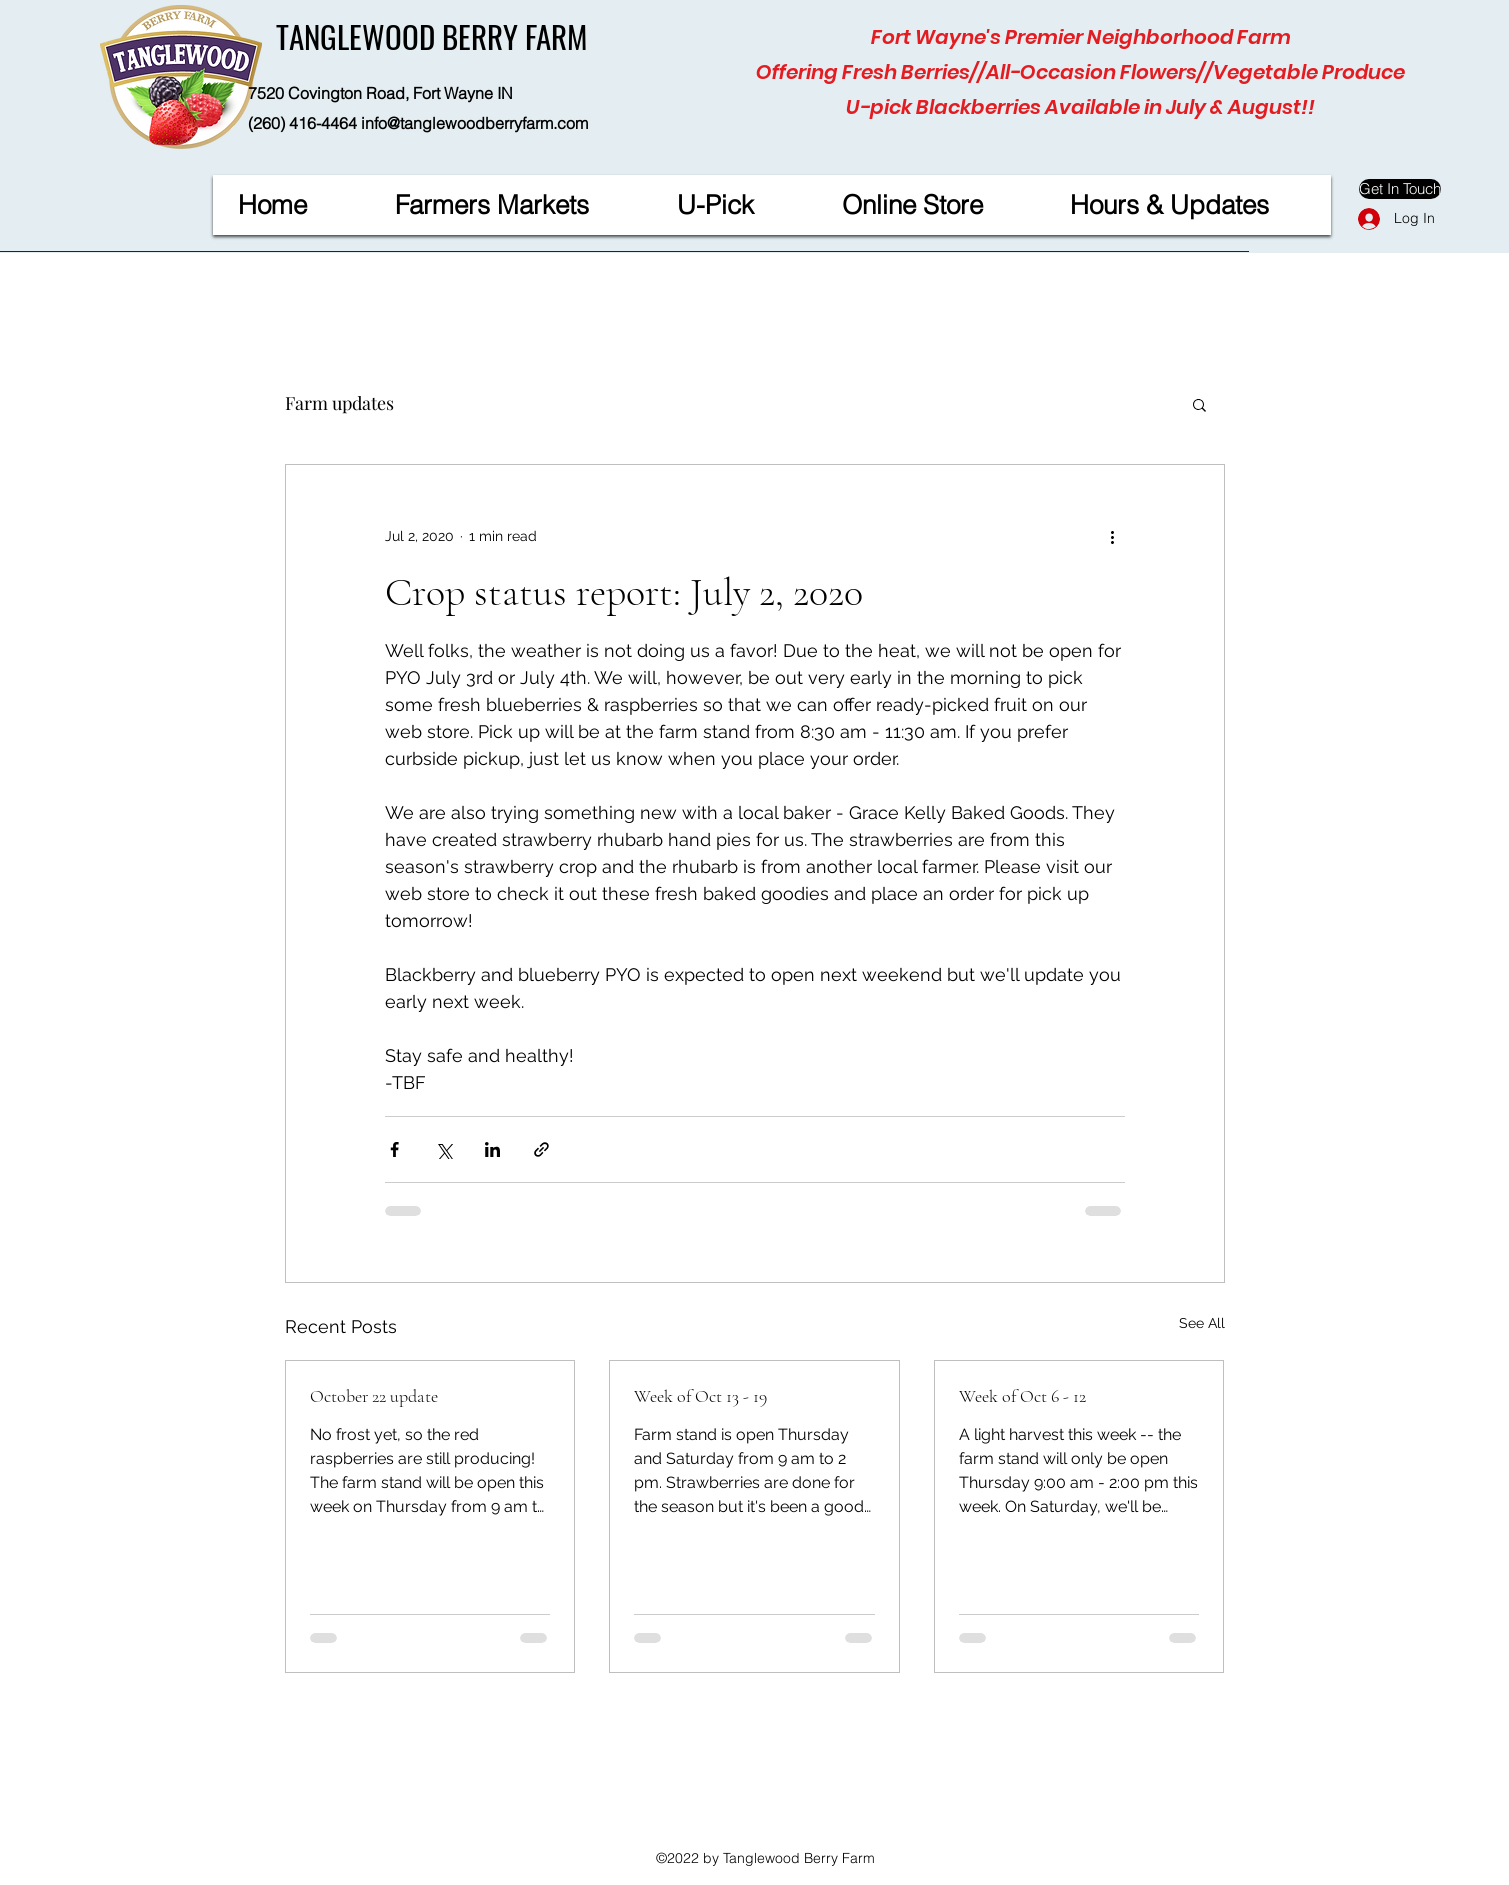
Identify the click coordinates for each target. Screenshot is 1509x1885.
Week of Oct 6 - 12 (1022, 1396)
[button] (1199, 404)
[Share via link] (541, 1149)
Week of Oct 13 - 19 (700, 1396)
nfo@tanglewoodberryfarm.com (476, 123)
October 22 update (374, 1396)
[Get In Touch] (1400, 189)
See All (1202, 1323)
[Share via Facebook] (394, 1149)
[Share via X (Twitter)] (443, 1149)
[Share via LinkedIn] (492, 1149)
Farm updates (339, 403)
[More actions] (1113, 537)
